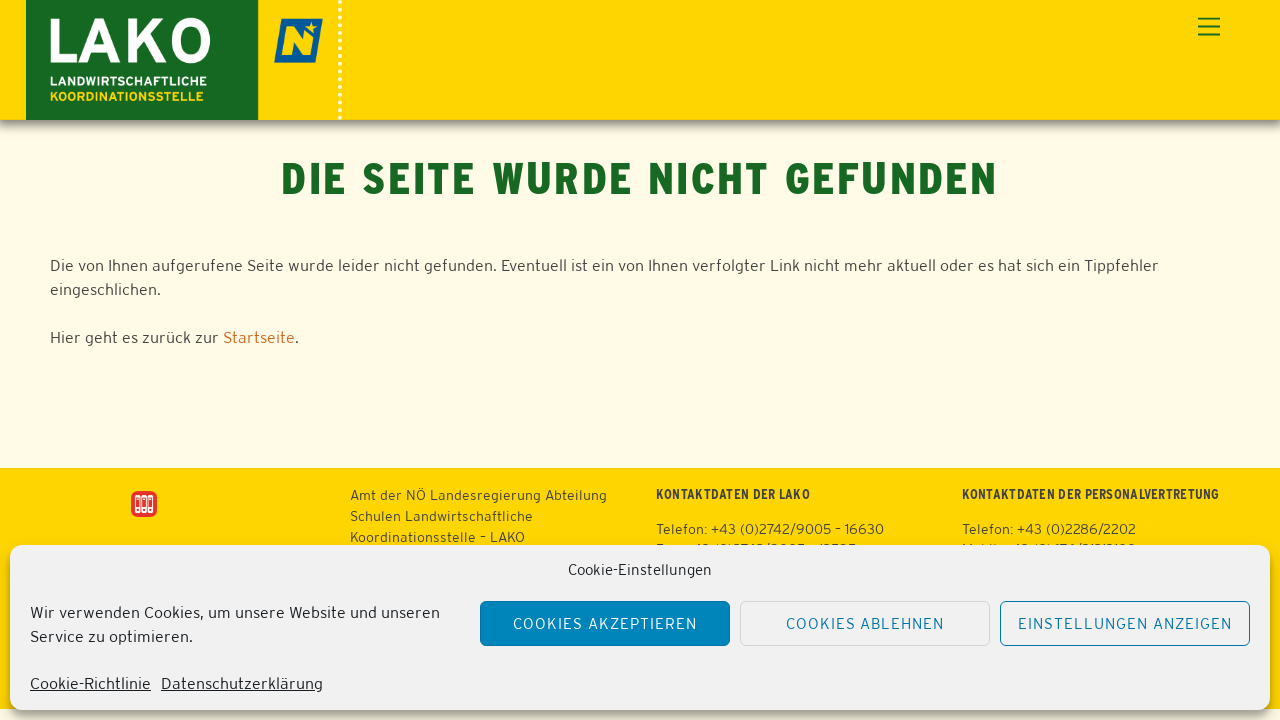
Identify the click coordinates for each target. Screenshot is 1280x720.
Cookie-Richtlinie (90, 683)
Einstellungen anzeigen (1124, 623)
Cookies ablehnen (865, 623)
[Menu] (1209, 27)
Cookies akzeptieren (605, 623)
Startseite (259, 337)
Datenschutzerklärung (242, 683)
